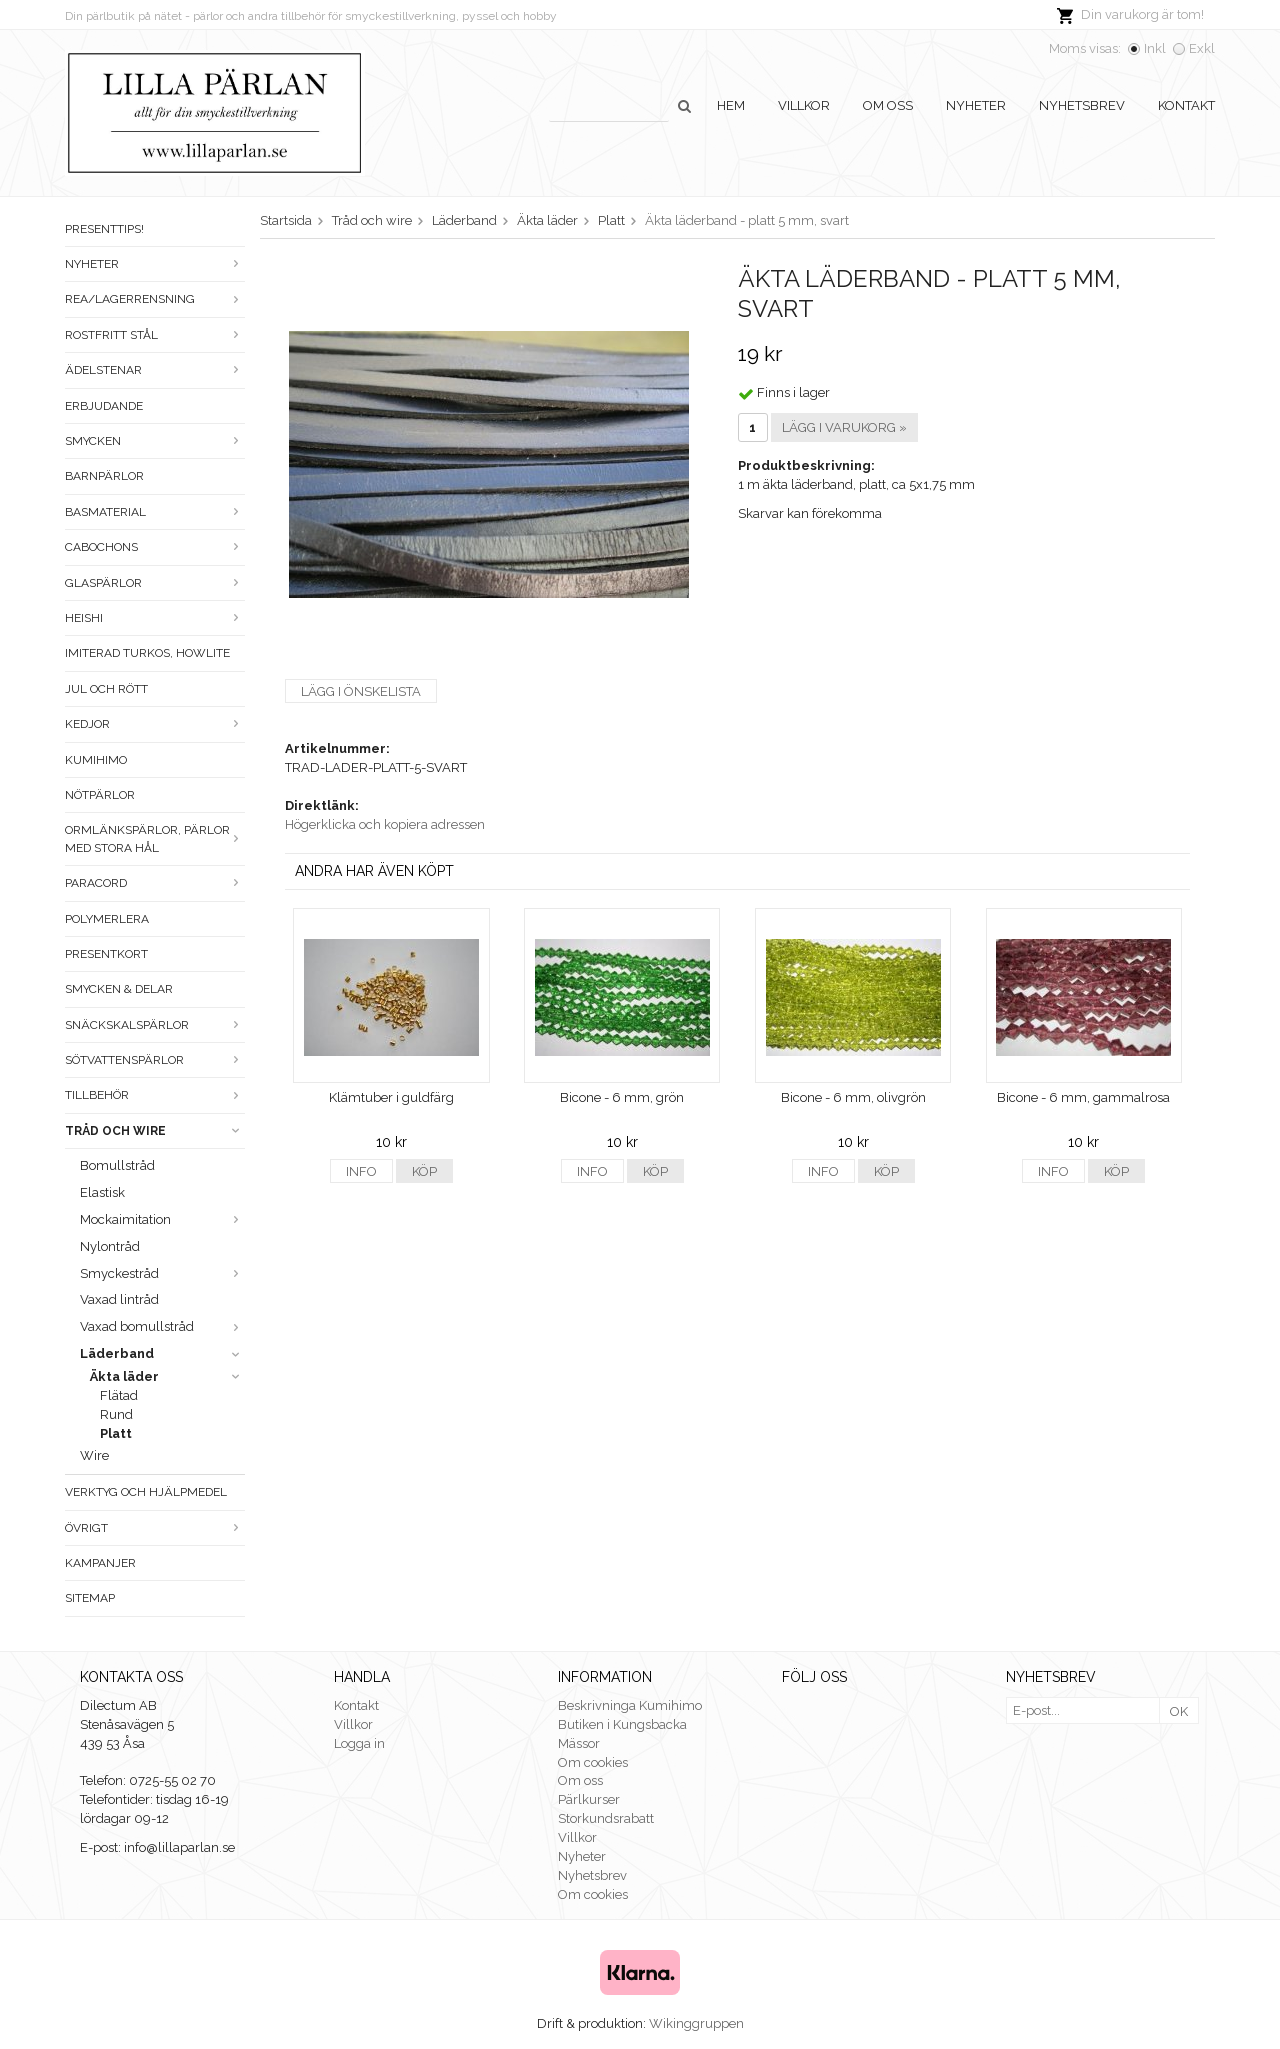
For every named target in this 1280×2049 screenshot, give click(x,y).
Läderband (162, 1353)
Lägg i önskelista (361, 691)
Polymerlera (107, 919)
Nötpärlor (100, 795)
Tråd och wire (155, 1131)
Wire (94, 1455)
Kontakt (1186, 105)
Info (361, 1171)
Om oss (888, 105)
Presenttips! (104, 229)
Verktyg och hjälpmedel (146, 1492)
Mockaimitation (162, 1219)
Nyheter (976, 105)
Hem (731, 105)
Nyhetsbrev (1082, 105)
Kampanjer (100, 1563)
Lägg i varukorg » (844, 427)
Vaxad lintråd (119, 1299)
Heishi (155, 618)
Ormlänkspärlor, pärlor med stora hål (155, 838)
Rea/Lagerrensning (155, 299)
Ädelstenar (155, 370)
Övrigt (155, 1528)
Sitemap (90, 1598)
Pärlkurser (589, 1799)
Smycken (155, 441)
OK (1179, 1711)
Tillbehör (155, 1095)
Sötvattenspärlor (155, 1060)
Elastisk (102, 1192)
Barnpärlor (104, 476)
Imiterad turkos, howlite (147, 653)
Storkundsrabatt (606, 1818)
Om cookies (593, 1762)
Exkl (1202, 48)
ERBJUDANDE (104, 406)
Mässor (579, 1743)
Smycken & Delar (119, 989)
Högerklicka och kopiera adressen (385, 824)
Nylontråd (110, 1246)
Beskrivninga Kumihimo (630, 1705)
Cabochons (155, 547)
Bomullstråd (117, 1165)
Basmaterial (155, 512)
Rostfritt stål (155, 335)
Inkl (1155, 48)
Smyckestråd (162, 1273)
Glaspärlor (155, 583)
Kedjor (155, 724)
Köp (424, 1171)
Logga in (359, 1743)
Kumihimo (96, 760)
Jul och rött (106, 689)
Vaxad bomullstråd (162, 1326)
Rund (116, 1414)
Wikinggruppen (696, 2023)
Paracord (155, 883)
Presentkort (106, 954)
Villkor (804, 105)
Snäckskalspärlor (155, 1025)
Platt (116, 1433)
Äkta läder (167, 1376)
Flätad (119, 1395)
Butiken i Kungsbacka (622, 1724)
